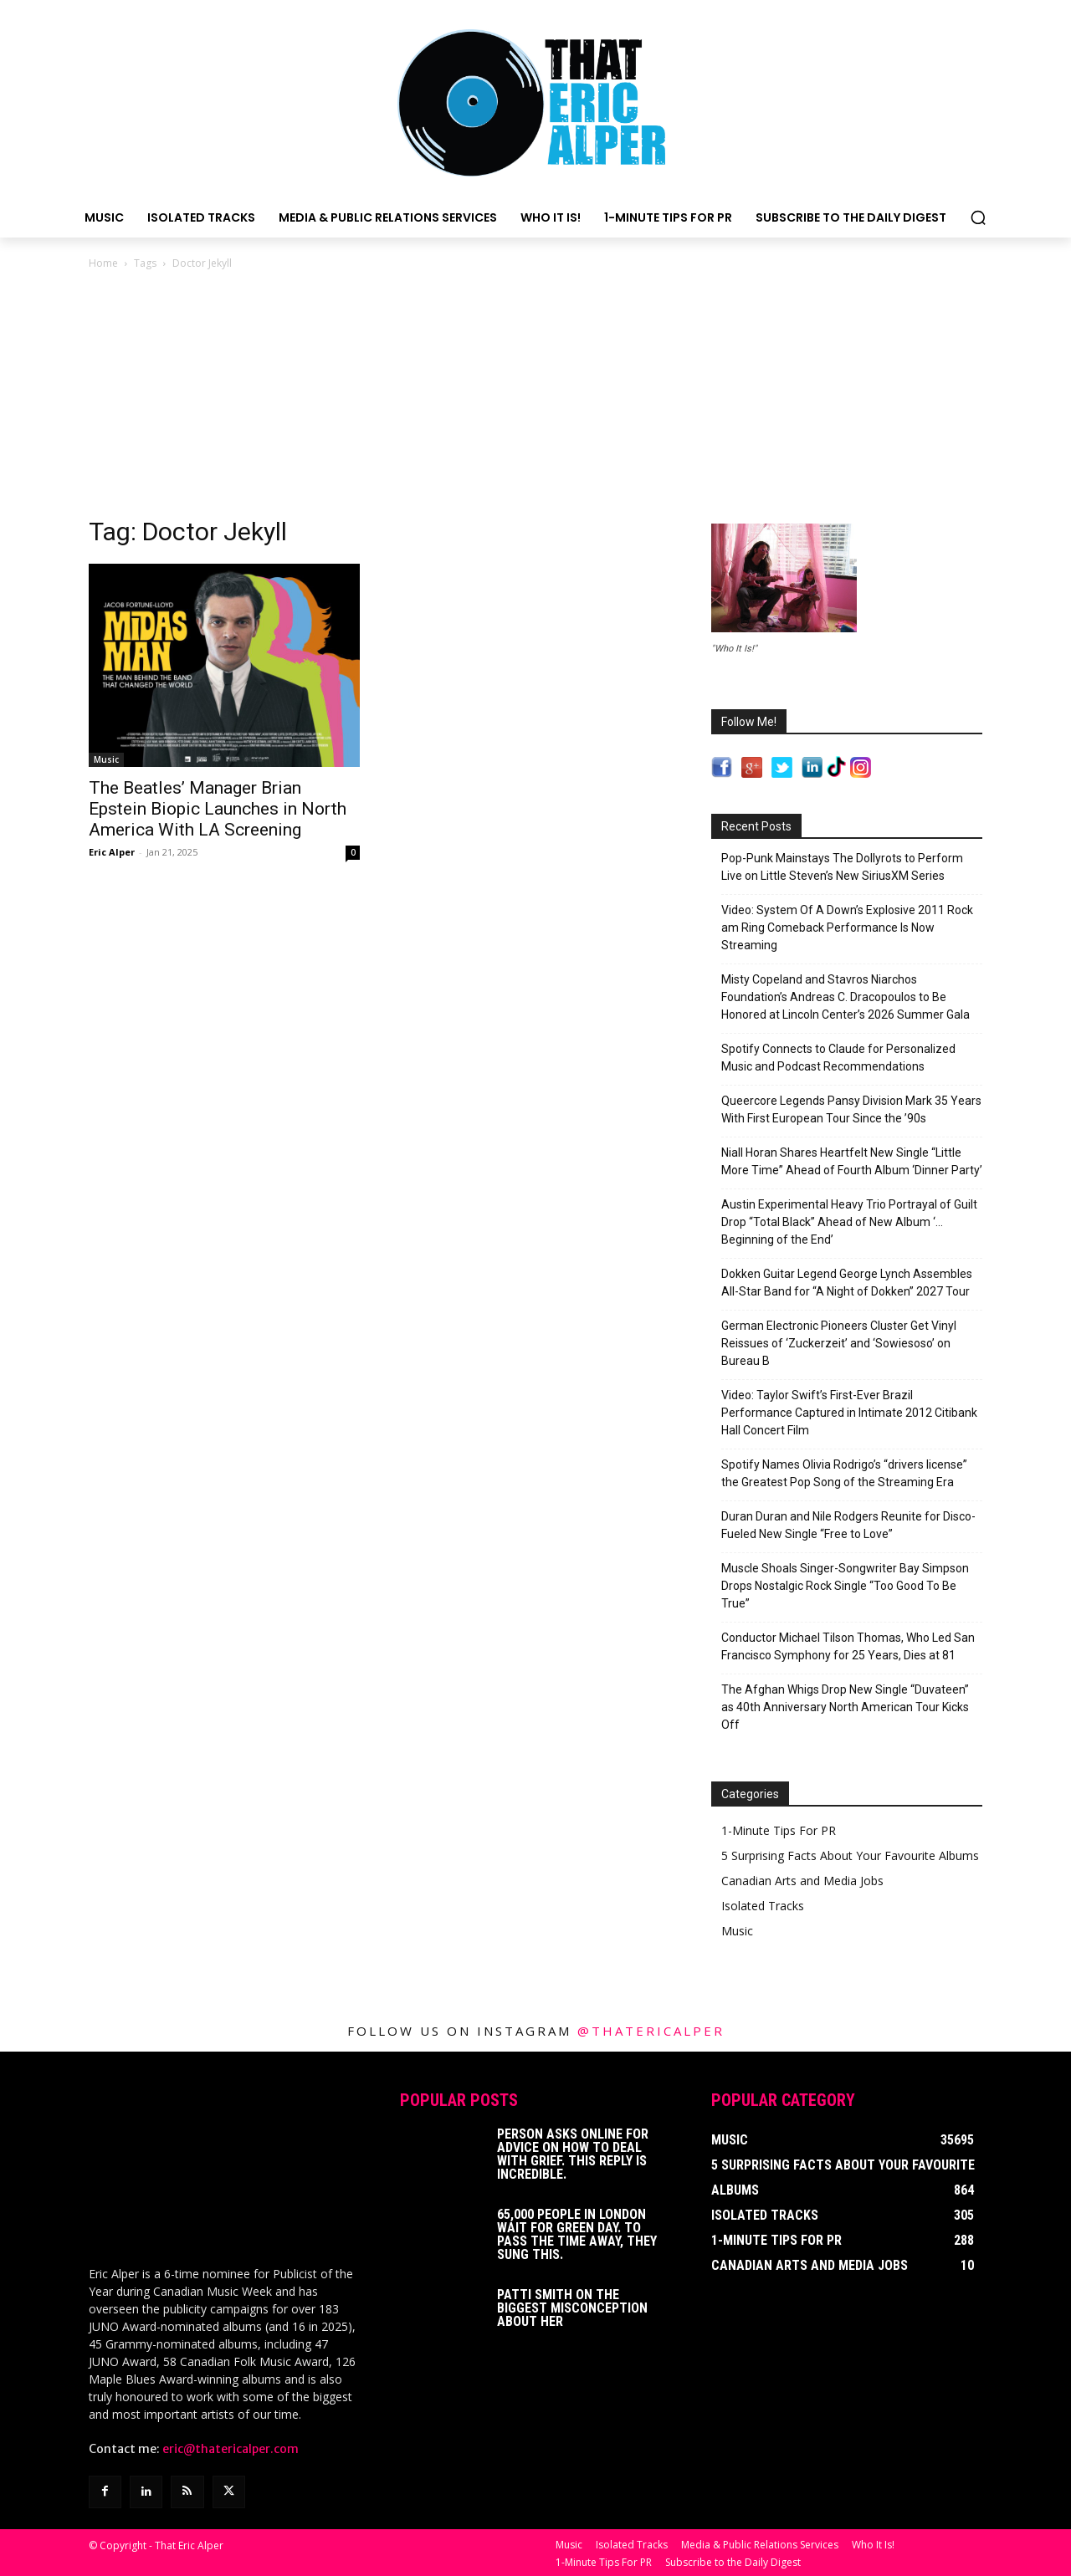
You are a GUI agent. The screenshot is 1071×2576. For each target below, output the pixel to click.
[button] (978, 217)
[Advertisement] (535, 398)
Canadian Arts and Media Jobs (802, 1881)
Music (106, 759)
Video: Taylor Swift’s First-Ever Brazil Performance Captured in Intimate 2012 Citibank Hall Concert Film (849, 1412)
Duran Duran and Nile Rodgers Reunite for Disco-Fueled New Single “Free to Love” (848, 1525)
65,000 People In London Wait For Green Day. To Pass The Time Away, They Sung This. (577, 2234)
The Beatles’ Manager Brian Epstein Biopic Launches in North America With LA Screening (217, 809)
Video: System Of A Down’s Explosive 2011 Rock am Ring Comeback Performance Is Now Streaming (847, 927)
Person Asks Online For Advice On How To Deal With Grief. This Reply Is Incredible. (572, 2154)
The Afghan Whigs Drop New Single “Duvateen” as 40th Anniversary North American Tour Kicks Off (845, 1707)
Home (103, 263)
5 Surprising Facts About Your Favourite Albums (850, 1855)
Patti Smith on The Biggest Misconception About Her (572, 2308)
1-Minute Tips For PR (778, 1830)
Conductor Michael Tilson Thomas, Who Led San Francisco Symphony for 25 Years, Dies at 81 (848, 1646)
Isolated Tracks (762, 1906)
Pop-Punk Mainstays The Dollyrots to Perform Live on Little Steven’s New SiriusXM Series (842, 866)
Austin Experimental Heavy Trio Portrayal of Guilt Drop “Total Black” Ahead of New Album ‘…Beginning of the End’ (849, 1222)
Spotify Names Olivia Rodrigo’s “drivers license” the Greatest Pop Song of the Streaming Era (844, 1473)
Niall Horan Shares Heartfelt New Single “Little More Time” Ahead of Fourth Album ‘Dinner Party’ (851, 1161)
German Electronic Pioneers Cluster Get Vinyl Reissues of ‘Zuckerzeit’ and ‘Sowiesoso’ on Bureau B (838, 1343)
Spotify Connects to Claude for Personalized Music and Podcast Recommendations (838, 1057)
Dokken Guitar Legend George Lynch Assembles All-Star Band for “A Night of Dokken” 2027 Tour (846, 1282)
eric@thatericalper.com (230, 2447)
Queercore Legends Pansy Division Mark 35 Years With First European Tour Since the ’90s (851, 1109)
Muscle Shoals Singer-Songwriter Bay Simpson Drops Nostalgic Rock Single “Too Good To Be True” (845, 1585)
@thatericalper (651, 2030)
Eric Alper (112, 852)
